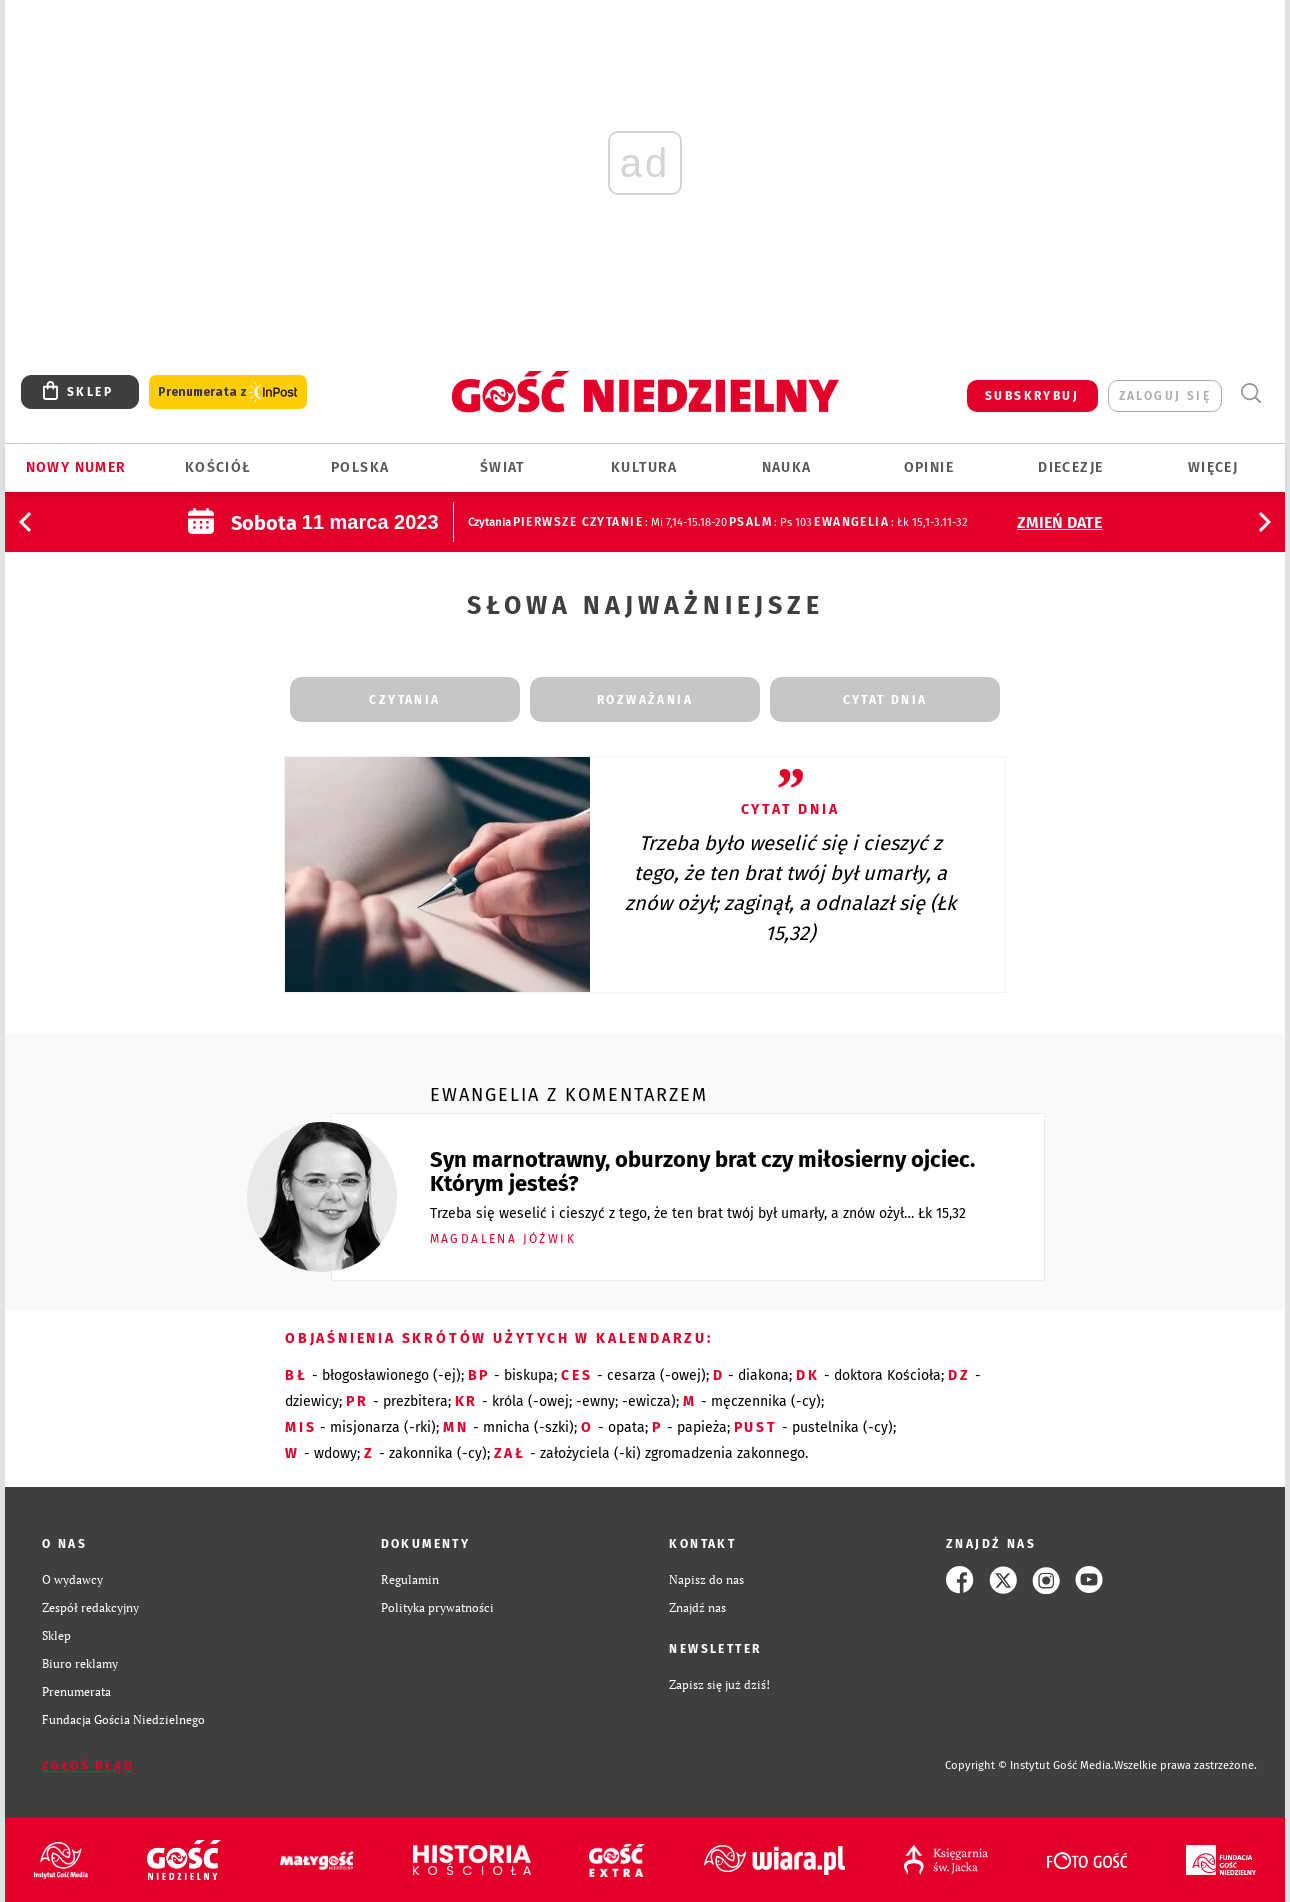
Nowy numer (76, 467)
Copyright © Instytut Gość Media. (1029, 1765)
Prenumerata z (228, 392)
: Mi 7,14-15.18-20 (620, 522)
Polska (360, 467)
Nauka (787, 467)
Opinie (929, 467)
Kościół (218, 467)
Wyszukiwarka (1250, 393)
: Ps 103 (770, 522)
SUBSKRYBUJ (1032, 396)
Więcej (1213, 467)
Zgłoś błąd (88, 1766)
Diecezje (1070, 467)
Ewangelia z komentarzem (569, 1095)
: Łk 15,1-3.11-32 (891, 522)
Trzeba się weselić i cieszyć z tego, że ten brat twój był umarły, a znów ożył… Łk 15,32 (698, 1213)
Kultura (644, 467)
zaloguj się (1165, 396)
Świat (502, 467)
